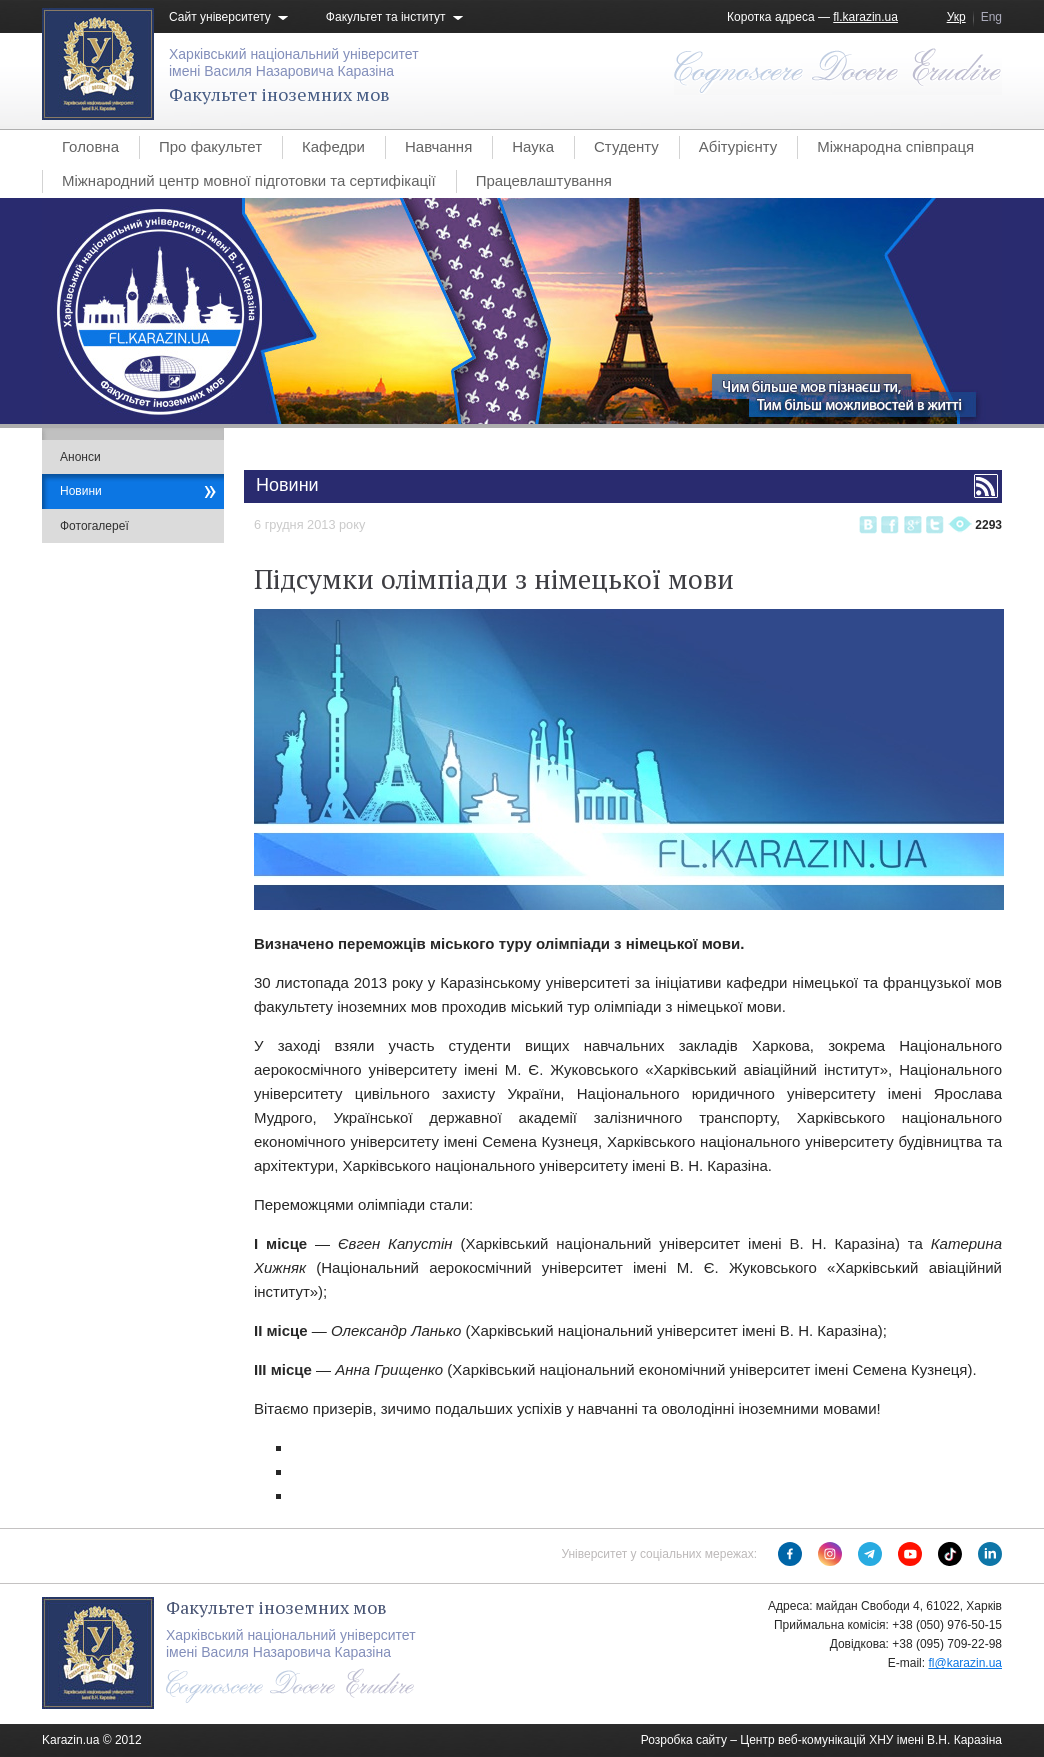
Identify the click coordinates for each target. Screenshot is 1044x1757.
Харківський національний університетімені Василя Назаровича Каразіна (294, 62)
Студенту (626, 146)
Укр (956, 17)
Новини (81, 491)
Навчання (438, 146)
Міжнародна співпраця (895, 146)
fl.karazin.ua (865, 17)
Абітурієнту (738, 146)
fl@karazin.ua (965, 1663)
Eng (991, 17)
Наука (533, 146)
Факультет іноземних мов (279, 94)
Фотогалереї (94, 526)
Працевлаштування (544, 180)
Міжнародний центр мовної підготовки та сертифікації (249, 180)
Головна (90, 146)
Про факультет (210, 146)
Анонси (80, 457)
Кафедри (333, 146)
